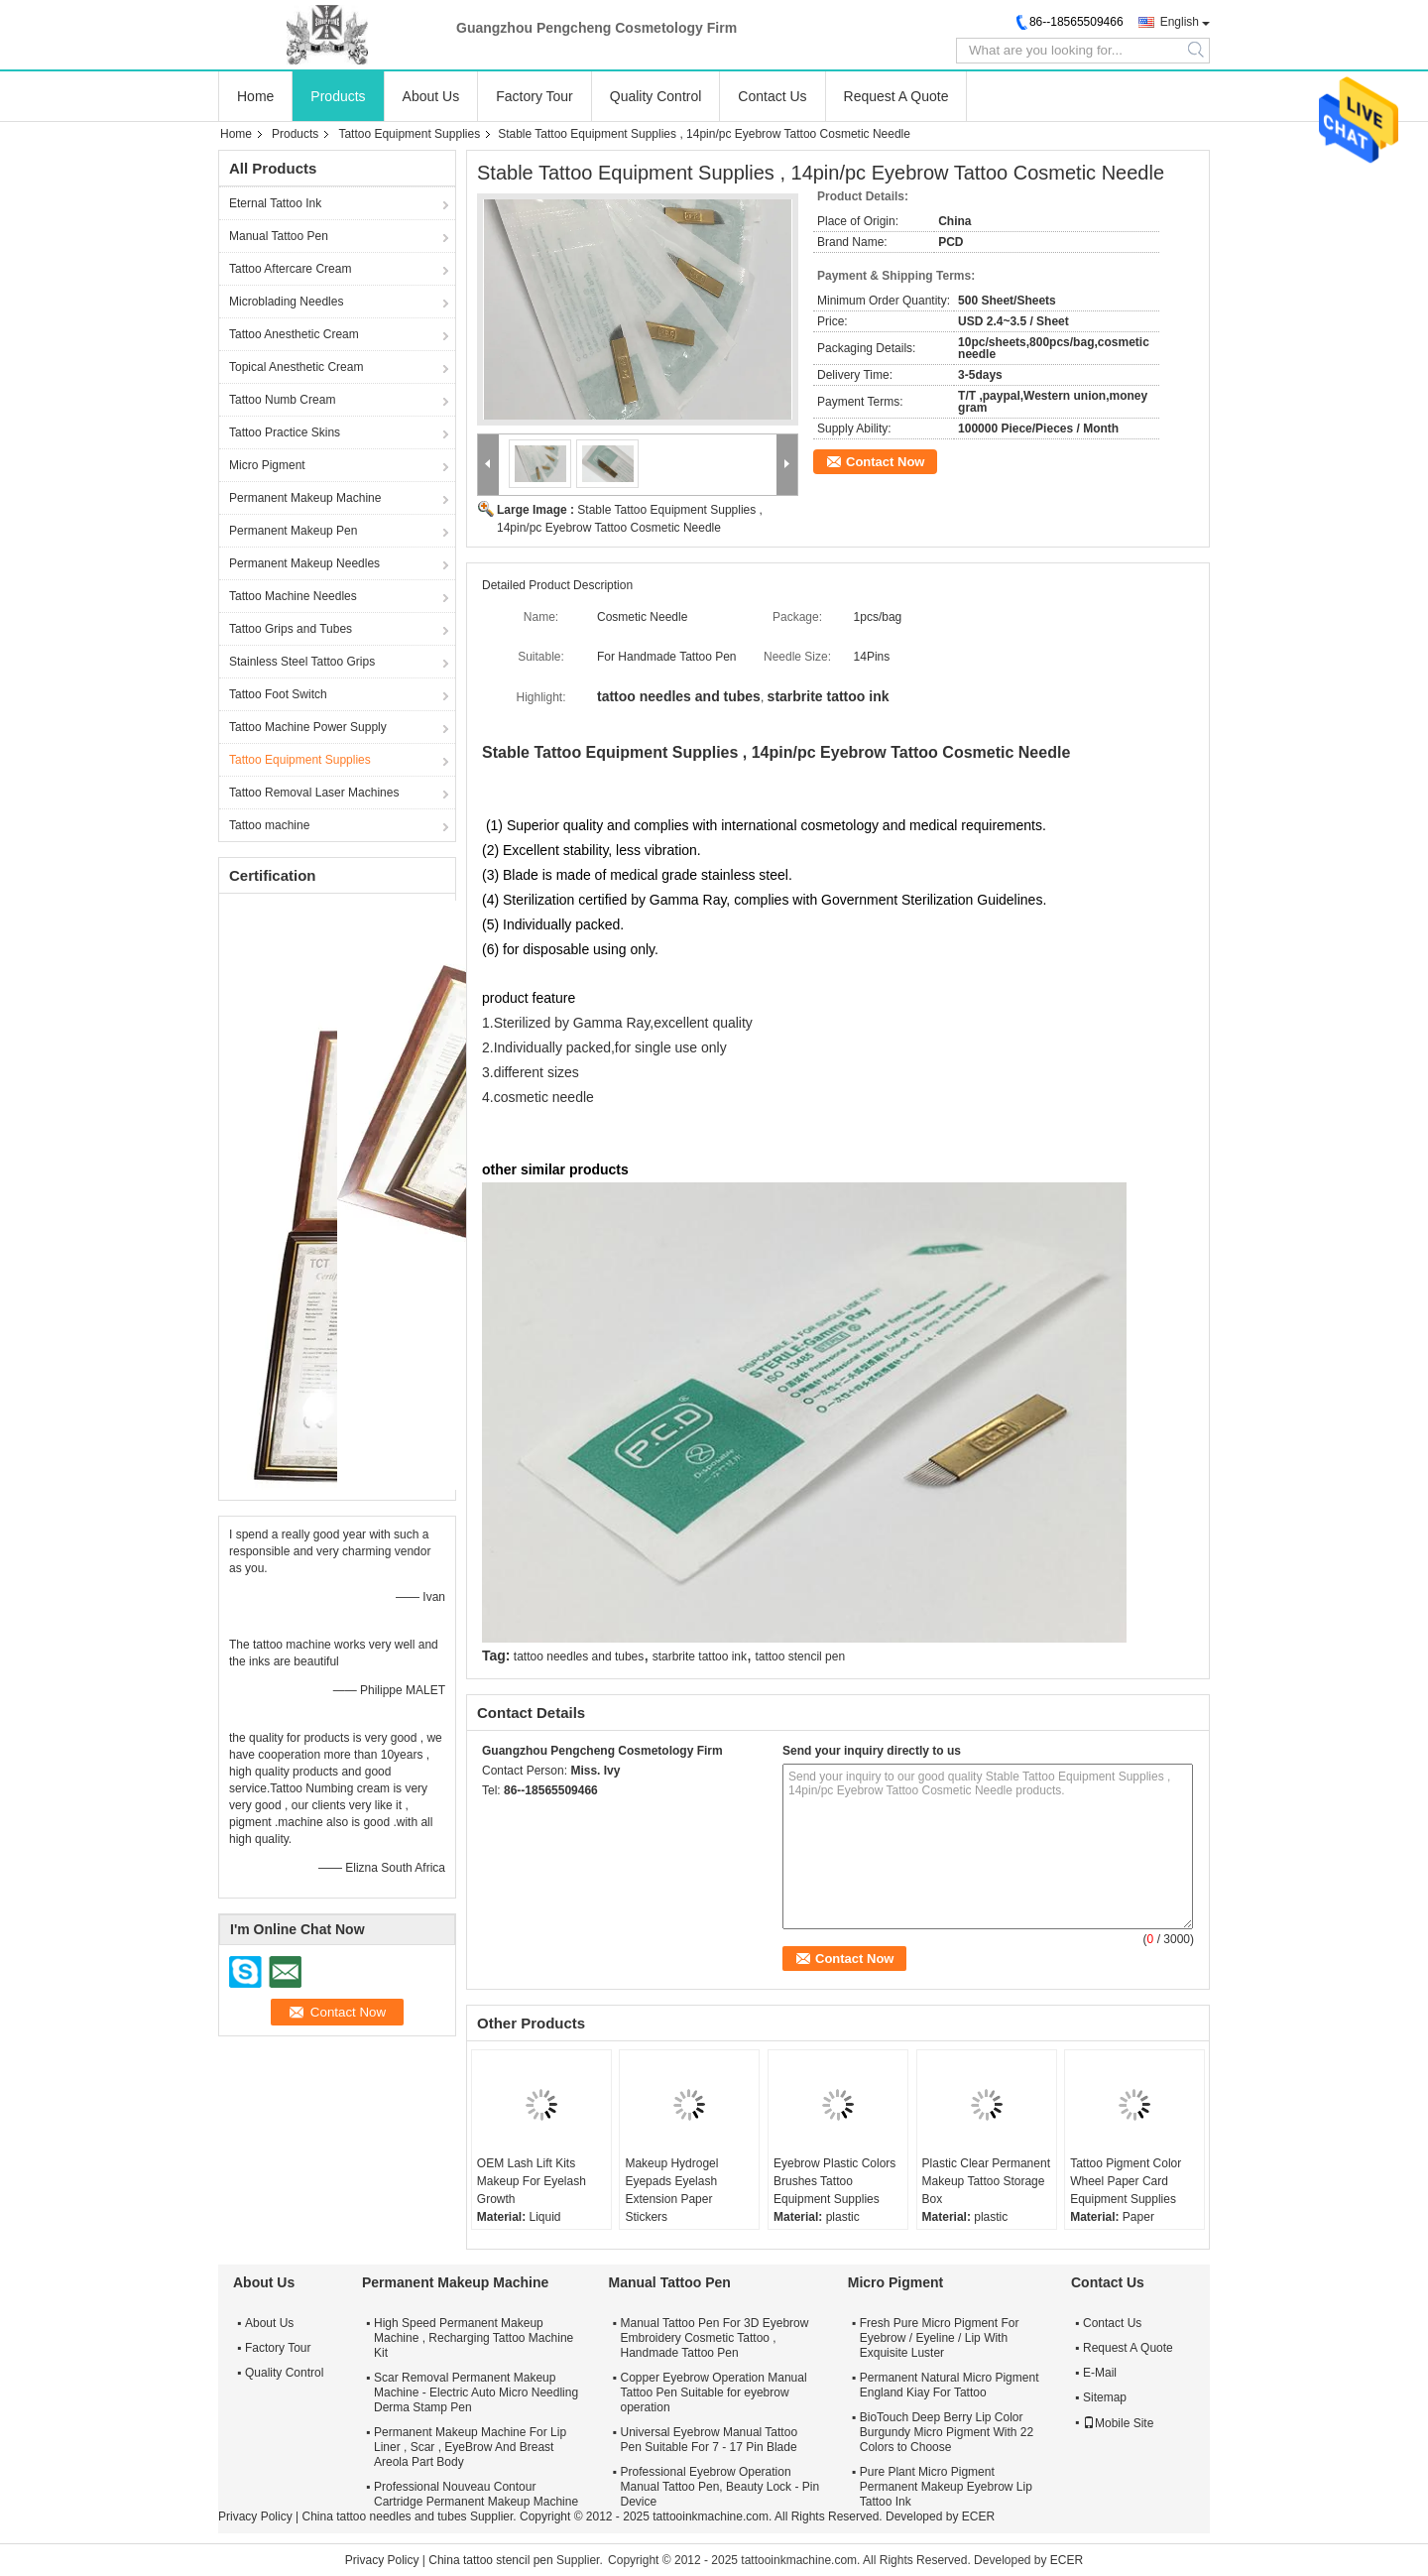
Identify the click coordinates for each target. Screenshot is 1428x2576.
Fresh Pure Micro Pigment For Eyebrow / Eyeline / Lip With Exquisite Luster (939, 2338)
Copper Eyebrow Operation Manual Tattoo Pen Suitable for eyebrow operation (714, 2392)
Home (255, 96)
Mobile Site (1118, 2423)
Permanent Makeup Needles (304, 563)
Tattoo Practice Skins (284, 432)
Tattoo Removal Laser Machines (314, 792)
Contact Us (772, 96)
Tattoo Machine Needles (293, 596)
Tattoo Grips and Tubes (290, 629)
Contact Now (885, 461)
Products (337, 96)
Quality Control (656, 96)
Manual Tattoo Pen (278, 236)
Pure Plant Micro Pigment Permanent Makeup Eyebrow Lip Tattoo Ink (946, 2487)
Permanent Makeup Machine (305, 498)
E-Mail (1100, 2373)
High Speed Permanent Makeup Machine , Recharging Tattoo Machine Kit (473, 2338)
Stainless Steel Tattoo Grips (302, 662)
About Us (431, 96)
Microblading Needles (286, 301)
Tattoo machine (269, 825)
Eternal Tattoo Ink (275, 203)
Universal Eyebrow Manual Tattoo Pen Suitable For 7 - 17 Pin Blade (709, 2439)
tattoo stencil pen (800, 1656)
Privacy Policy (255, 2516)
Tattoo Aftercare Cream (290, 269)
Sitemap (1105, 2397)
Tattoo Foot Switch (278, 694)
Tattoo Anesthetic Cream (294, 334)
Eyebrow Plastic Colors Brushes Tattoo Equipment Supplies (834, 2181)
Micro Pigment (267, 465)
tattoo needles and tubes (579, 1656)
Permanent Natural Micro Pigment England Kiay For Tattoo (949, 2385)
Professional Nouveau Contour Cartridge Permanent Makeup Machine (476, 2494)
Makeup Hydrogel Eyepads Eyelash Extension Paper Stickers (671, 2190)
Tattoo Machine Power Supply (308, 727)
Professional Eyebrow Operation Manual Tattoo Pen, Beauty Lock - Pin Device (720, 2487)
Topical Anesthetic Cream (296, 367)
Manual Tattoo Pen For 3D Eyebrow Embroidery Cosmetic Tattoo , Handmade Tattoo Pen (715, 2338)
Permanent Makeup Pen (293, 531)
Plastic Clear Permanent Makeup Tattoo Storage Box (986, 2181)
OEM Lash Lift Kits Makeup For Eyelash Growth (531, 2181)
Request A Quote (896, 96)
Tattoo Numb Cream (282, 400)
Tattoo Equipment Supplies (409, 134)
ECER (978, 2516)
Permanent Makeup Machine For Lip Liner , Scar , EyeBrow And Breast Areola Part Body (470, 2447)
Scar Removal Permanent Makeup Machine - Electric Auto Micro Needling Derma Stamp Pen (476, 2392)
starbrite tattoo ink (700, 1656)
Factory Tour (534, 96)
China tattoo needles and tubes (383, 2516)
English (1179, 22)
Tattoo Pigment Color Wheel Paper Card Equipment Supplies (1125, 2181)
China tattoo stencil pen (490, 2560)
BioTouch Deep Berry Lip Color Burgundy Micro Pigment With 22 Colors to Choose (946, 2432)
